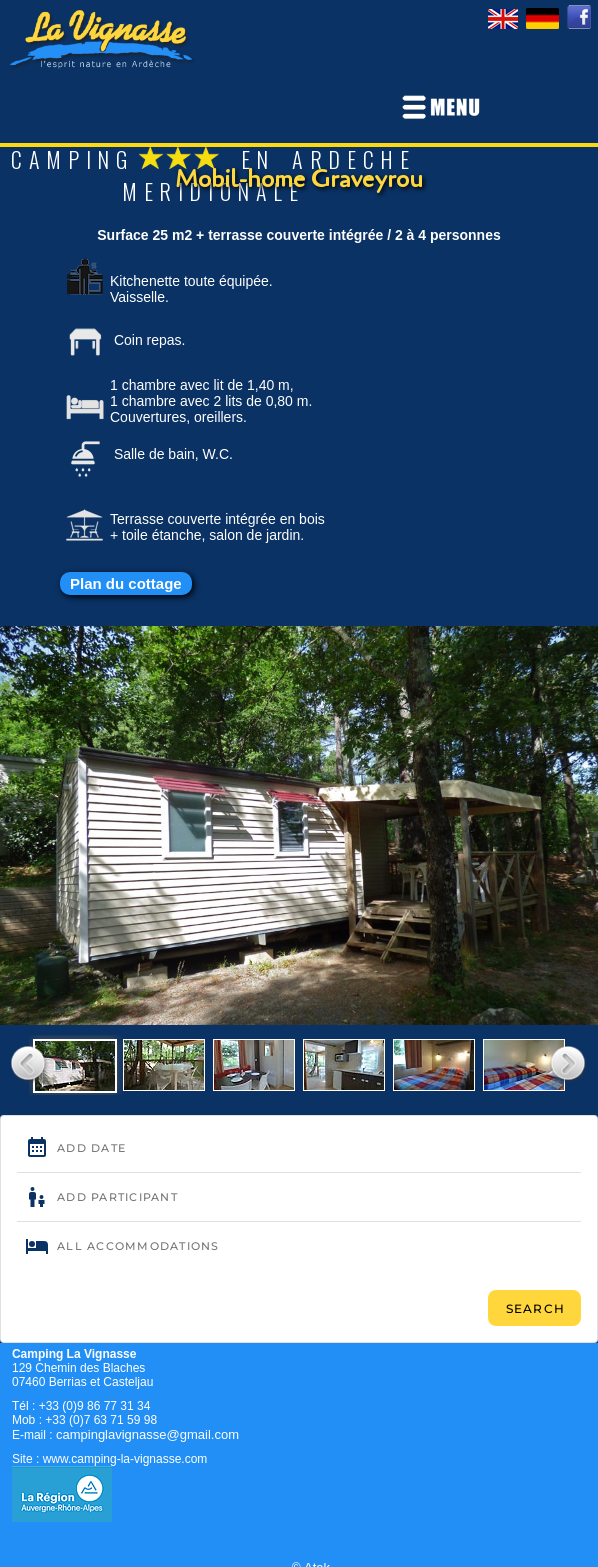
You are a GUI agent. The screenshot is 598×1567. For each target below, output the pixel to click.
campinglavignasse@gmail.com (147, 1434)
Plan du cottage (126, 583)
